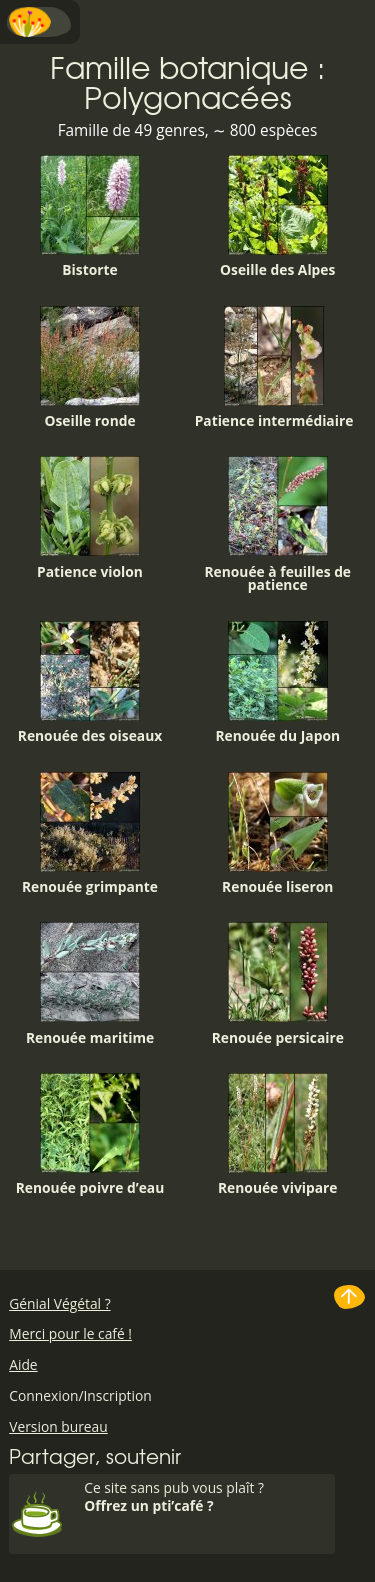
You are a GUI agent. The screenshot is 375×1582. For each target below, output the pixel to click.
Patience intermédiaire (274, 368)
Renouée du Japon (277, 683)
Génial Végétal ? (59, 1303)
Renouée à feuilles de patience (277, 525)
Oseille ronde (90, 368)
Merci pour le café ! (70, 1333)
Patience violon (90, 518)
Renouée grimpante (90, 834)
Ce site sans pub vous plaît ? (207, 1496)
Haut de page (350, 1297)
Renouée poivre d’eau (90, 1135)
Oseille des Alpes (277, 217)
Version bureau (58, 1426)
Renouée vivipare (278, 1135)
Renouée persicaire (278, 984)
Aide (23, 1364)
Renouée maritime (90, 984)
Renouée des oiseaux (90, 683)
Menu (40, 22)
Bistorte (90, 217)
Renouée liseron (277, 834)
